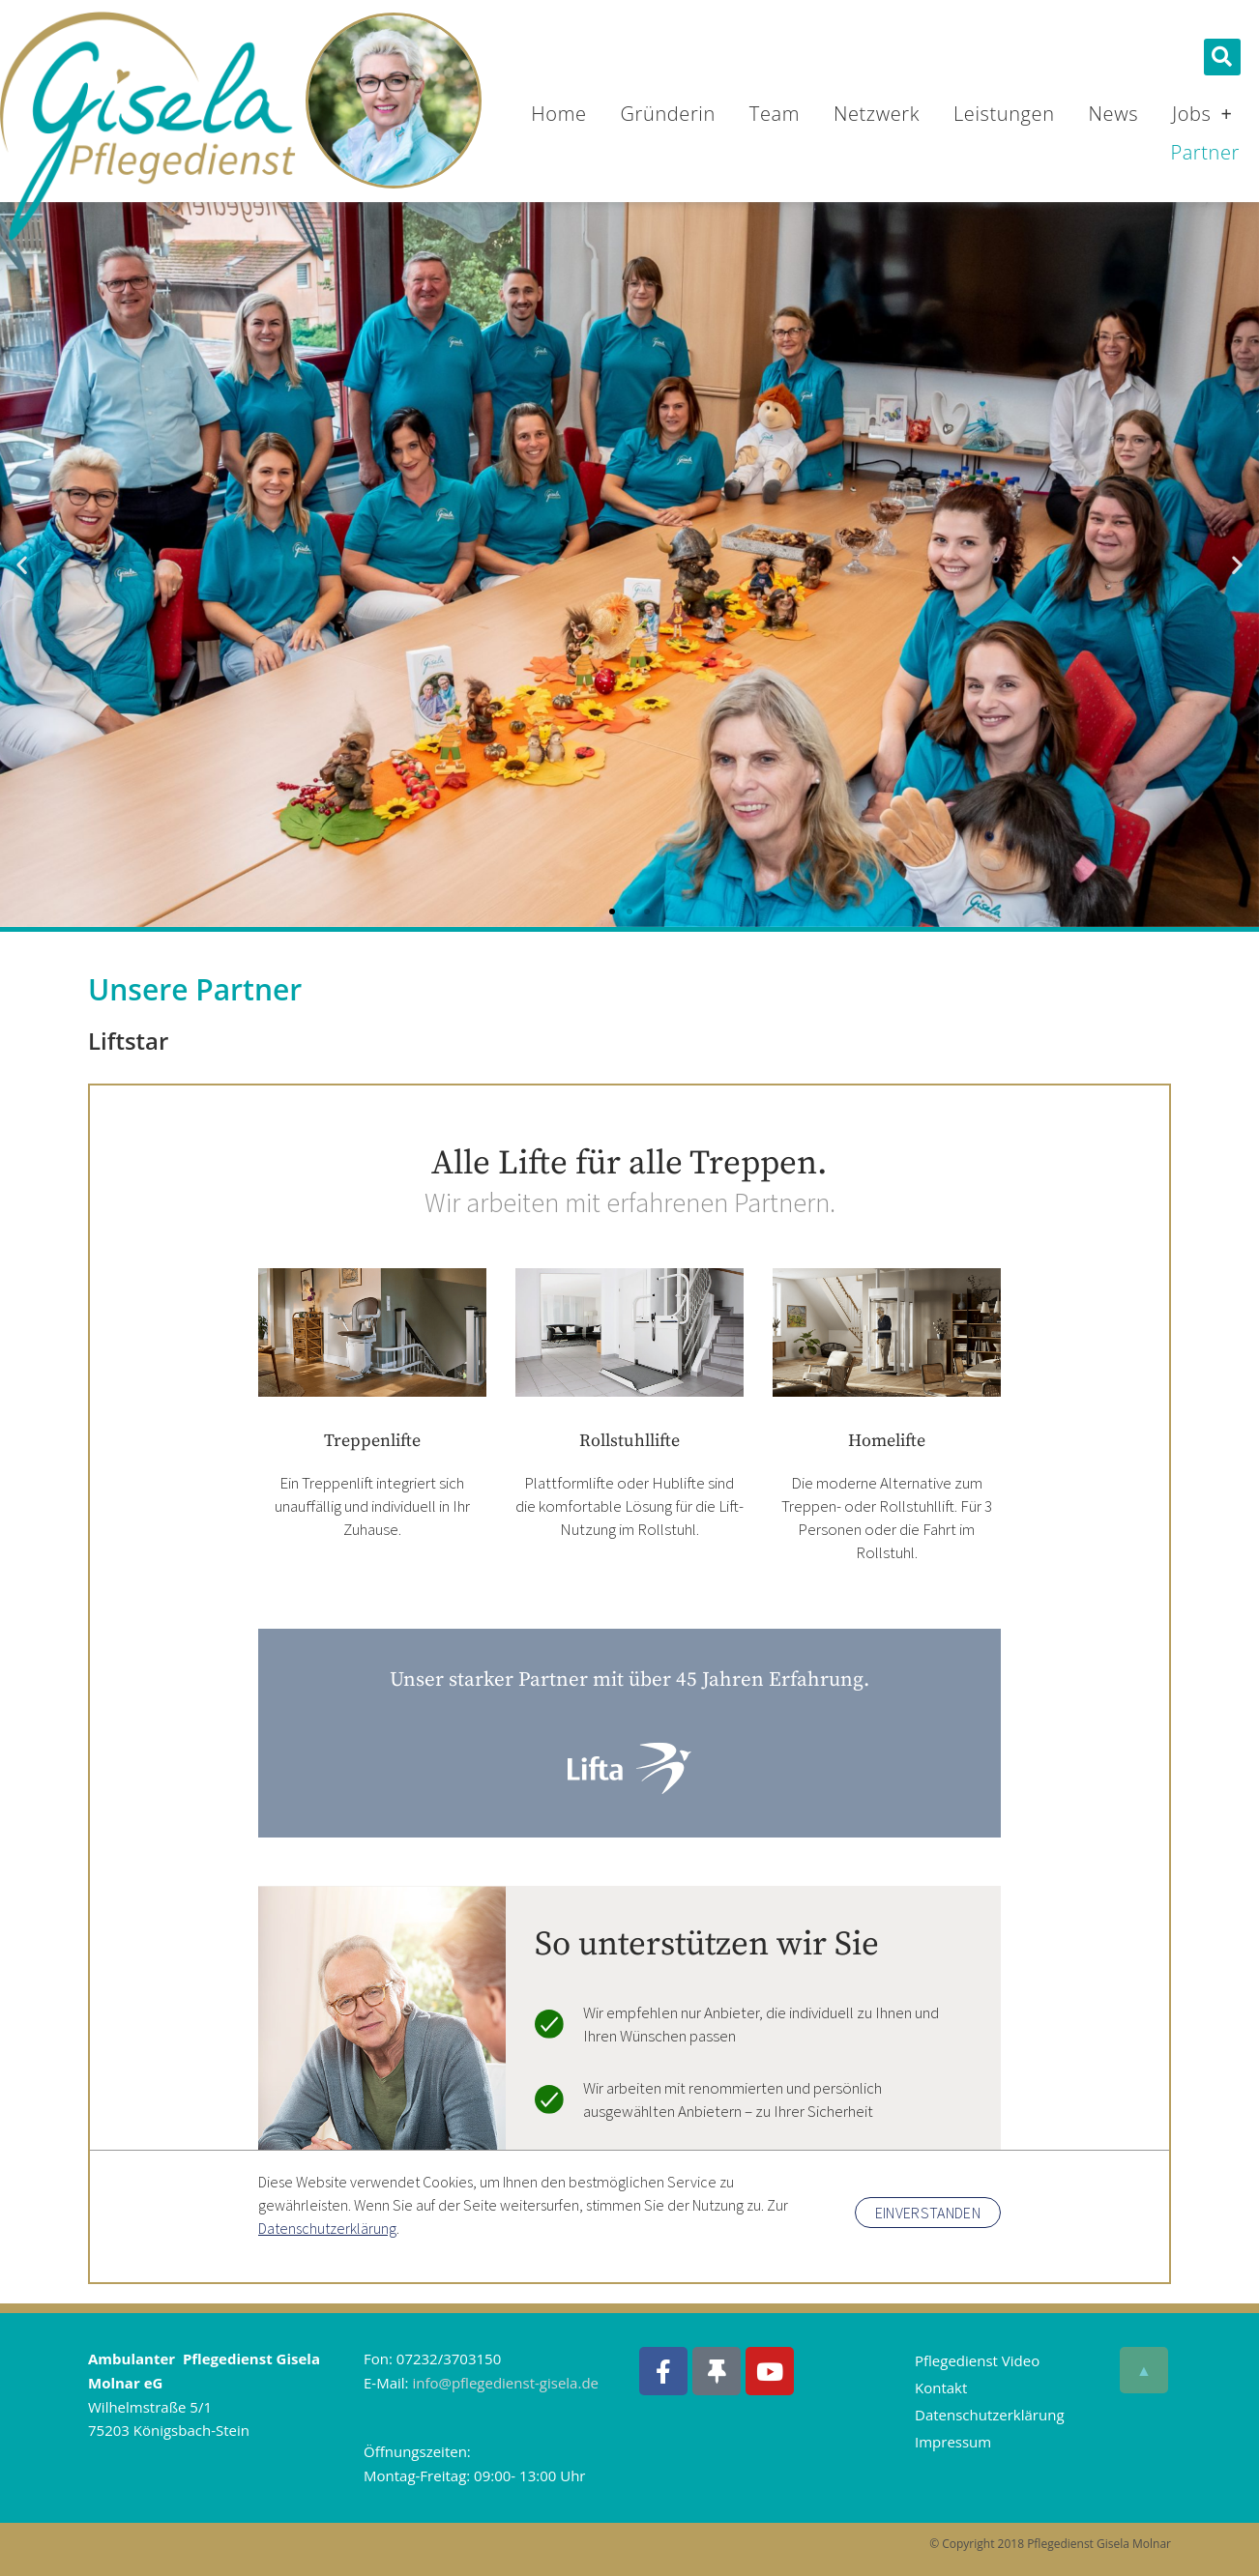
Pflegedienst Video (977, 2360)
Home (558, 114)
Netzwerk (877, 114)
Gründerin (668, 114)
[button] (1222, 57)
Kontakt (941, 2387)
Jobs (1202, 114)
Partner (1205, 152)
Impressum (953, 2441)
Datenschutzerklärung (990, 2414)
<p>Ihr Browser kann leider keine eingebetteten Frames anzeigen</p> (629, 1679)
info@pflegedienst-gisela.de (505, 2382)
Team (774, 114)
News (1114, 114)
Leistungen (1004, 114)
